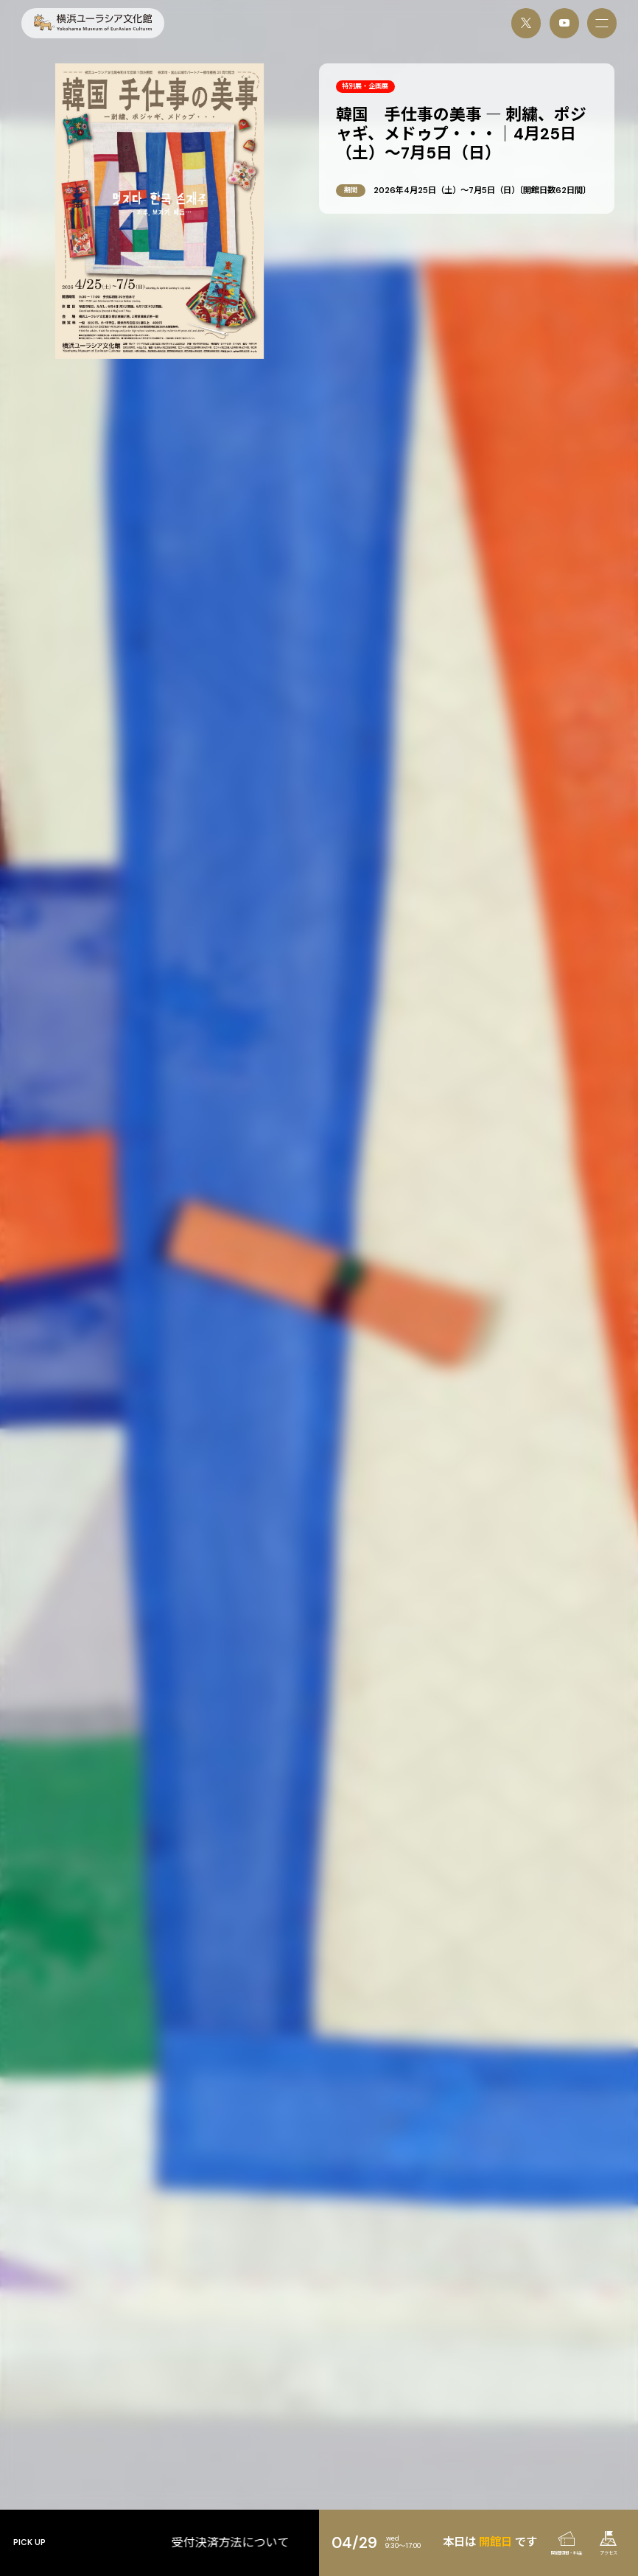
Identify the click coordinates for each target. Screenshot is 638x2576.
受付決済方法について (295, 2543)
